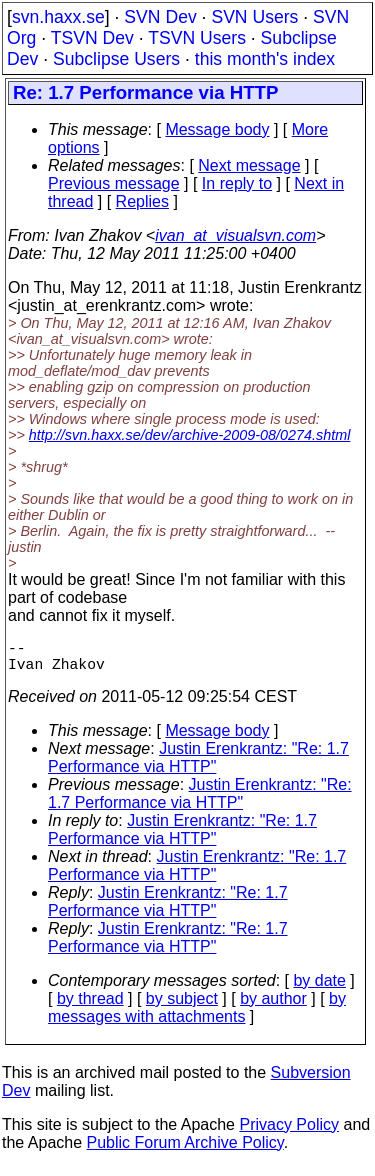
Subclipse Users (116, 59)
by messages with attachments (197, 1015)
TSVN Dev (92, 38)
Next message (249, 165)
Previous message (114, 183)
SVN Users (254, 17)
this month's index (265, 59)
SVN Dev (160, 17)
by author (273, 1006)
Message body (217, 129)
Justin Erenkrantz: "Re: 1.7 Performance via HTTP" (198, 765)
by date (319, 988)
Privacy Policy (289, 1132)
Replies (142, 201)
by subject (182, 1006)
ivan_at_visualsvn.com (235, 235)
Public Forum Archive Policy (185, 1150)
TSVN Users (197, 38)
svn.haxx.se (58, 17)
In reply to (237, 183)
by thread (90, 1006)
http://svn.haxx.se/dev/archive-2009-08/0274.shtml (190, 435)
